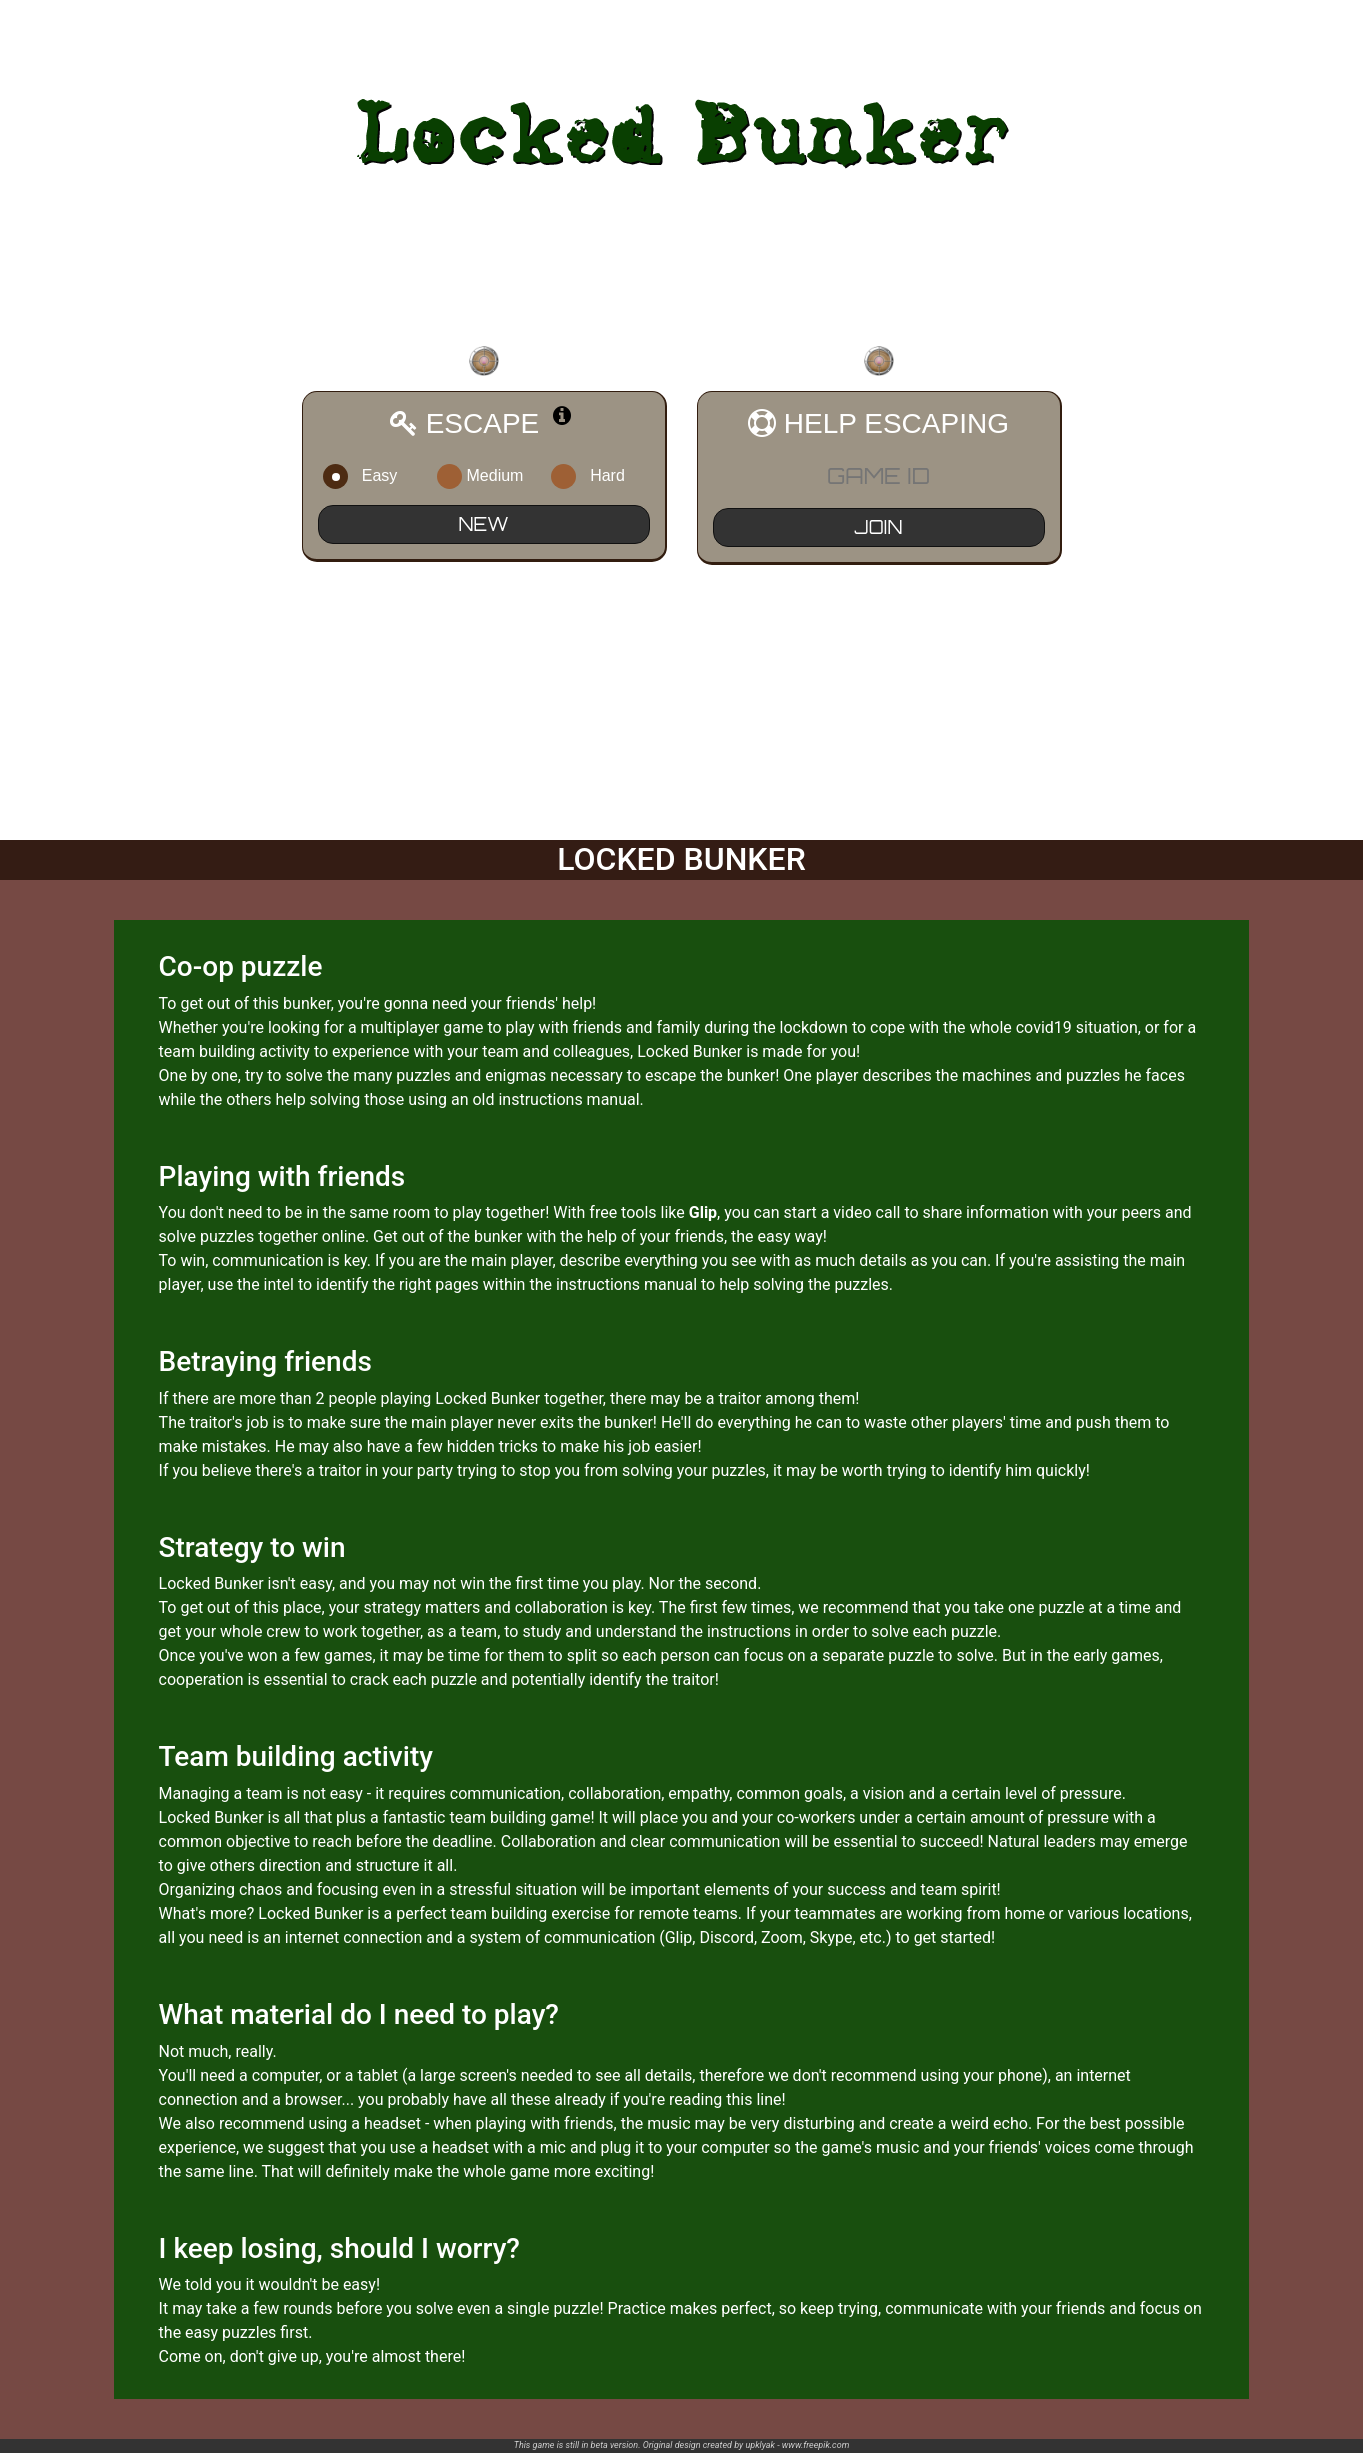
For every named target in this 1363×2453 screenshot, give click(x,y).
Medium (488, 476)
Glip (703, 1212)
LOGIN (1329, 22)
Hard (602, 476)
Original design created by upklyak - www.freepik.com (746, 2445)
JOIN (879, 527)
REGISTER (1253, 22)
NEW (484, 524)
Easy (374, 476)
